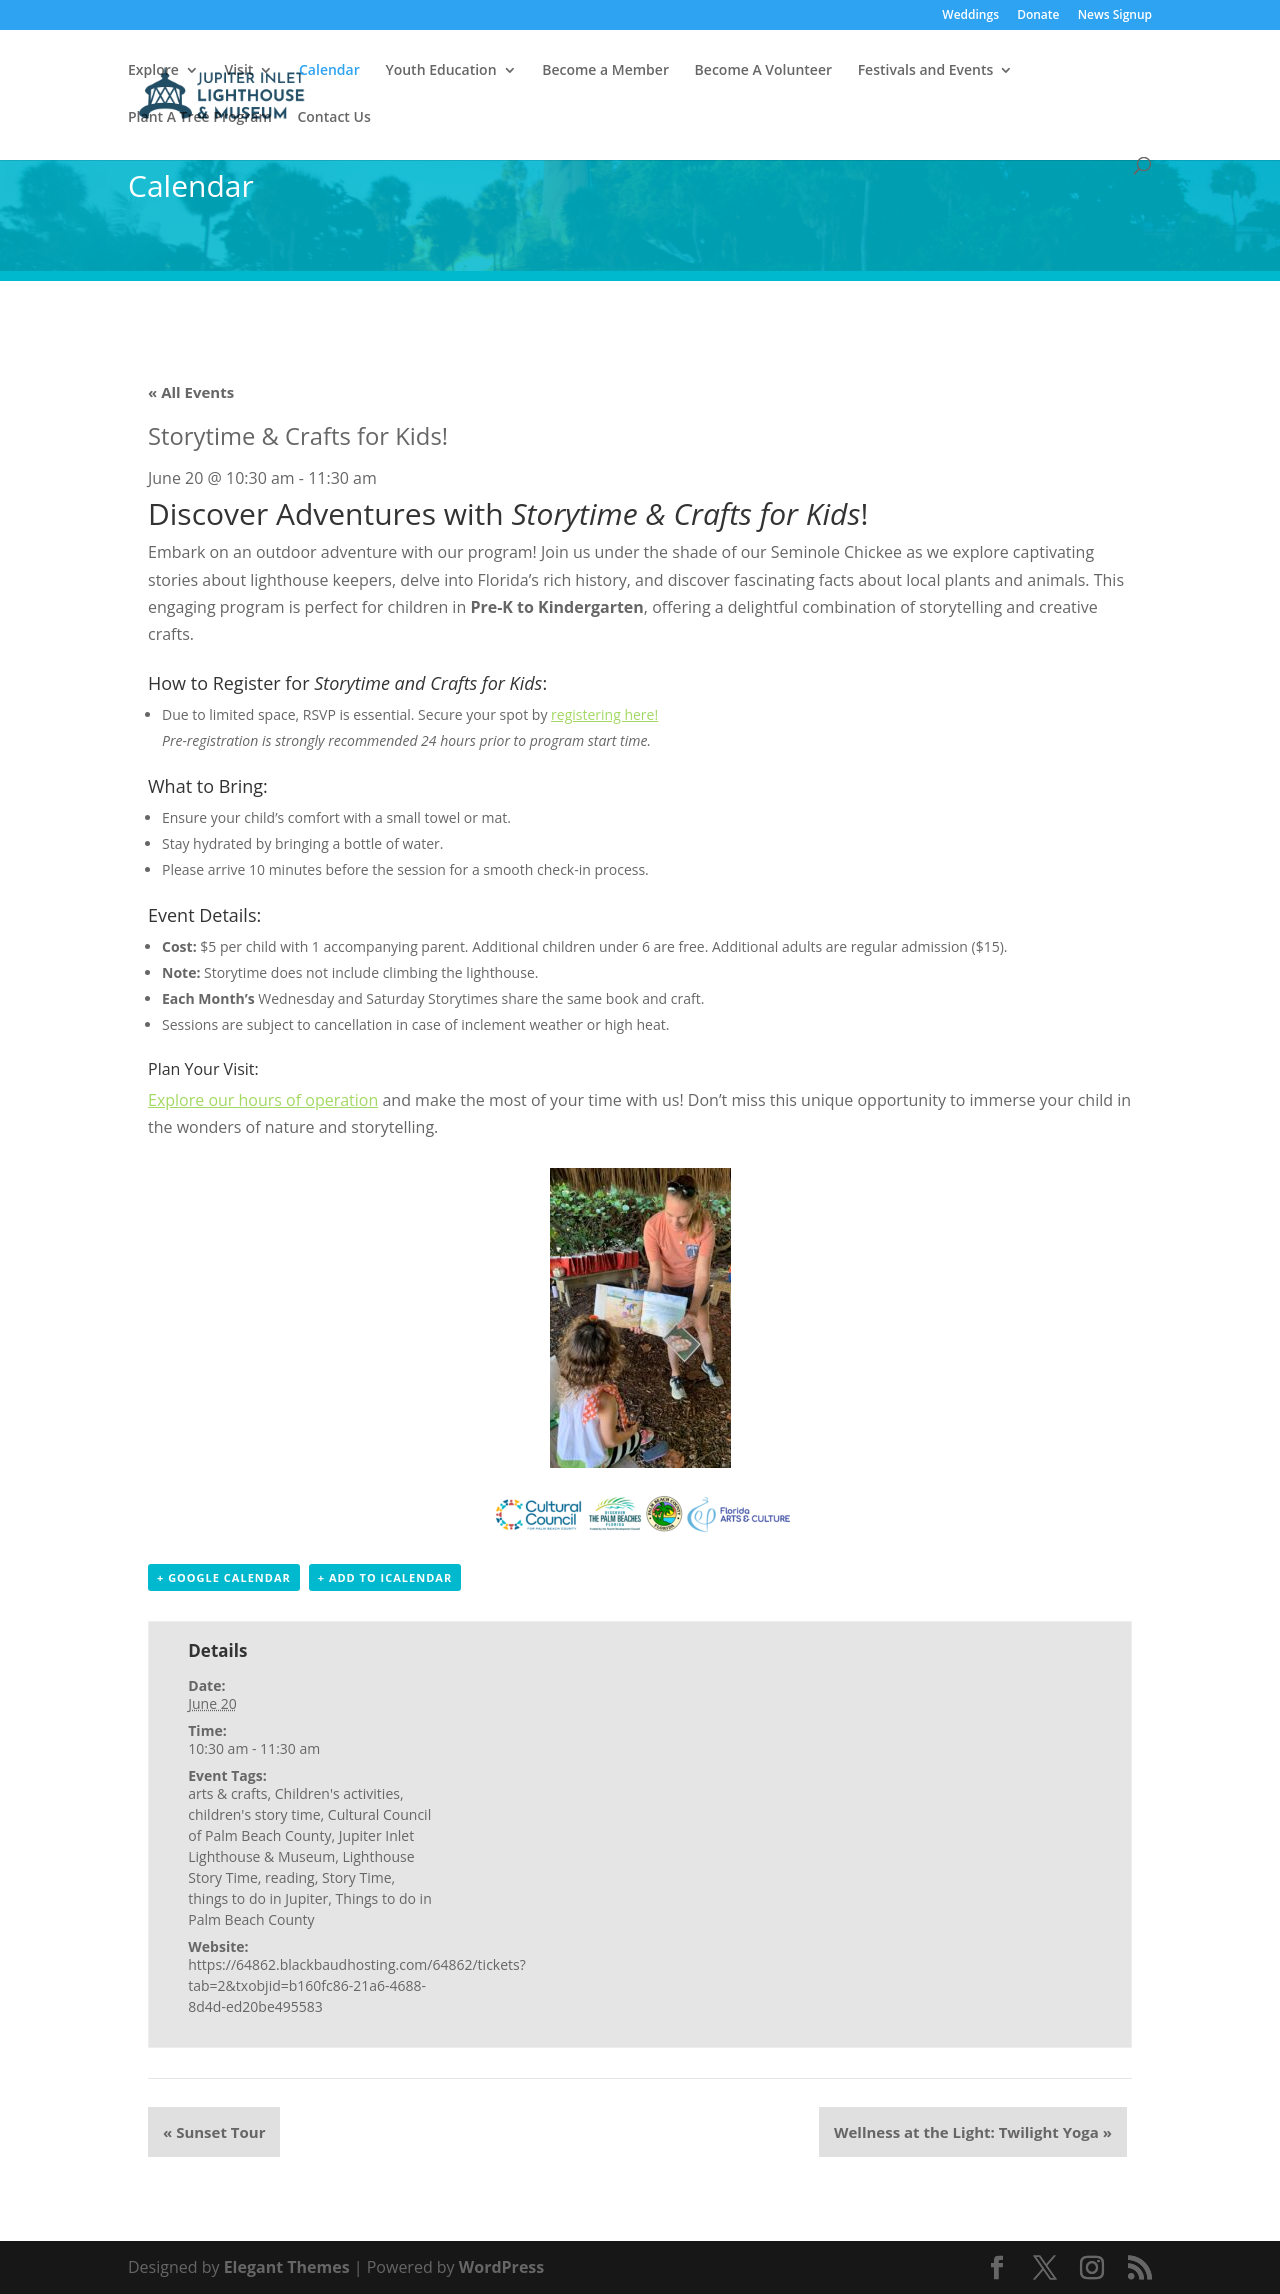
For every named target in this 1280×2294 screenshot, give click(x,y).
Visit (238, 71)
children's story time (254, 1814)
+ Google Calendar (224, 1577)
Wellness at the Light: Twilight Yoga (973, 2132)
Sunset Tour (214, 2132)
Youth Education (440, 71)
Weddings (970, 16)
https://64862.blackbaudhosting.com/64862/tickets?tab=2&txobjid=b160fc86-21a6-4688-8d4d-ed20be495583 (357, 1985)
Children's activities (337, 1793)
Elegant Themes (287, 2267)
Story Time (357, 1877)
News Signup (1115, 16)
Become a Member (605, 71)
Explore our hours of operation (263, 1100)
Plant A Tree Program (200, 118)
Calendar (329, 71)
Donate (1038, 16)
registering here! (604, 714)
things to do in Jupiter (258, 1898)
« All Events (191, 392)
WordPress (501, 2267)
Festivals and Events (926, 71)
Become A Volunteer (763, 71)
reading (290, 1877)
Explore (153, 71)
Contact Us (333, 118)
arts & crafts (227, 1793)
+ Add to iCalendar (385, 1577)
